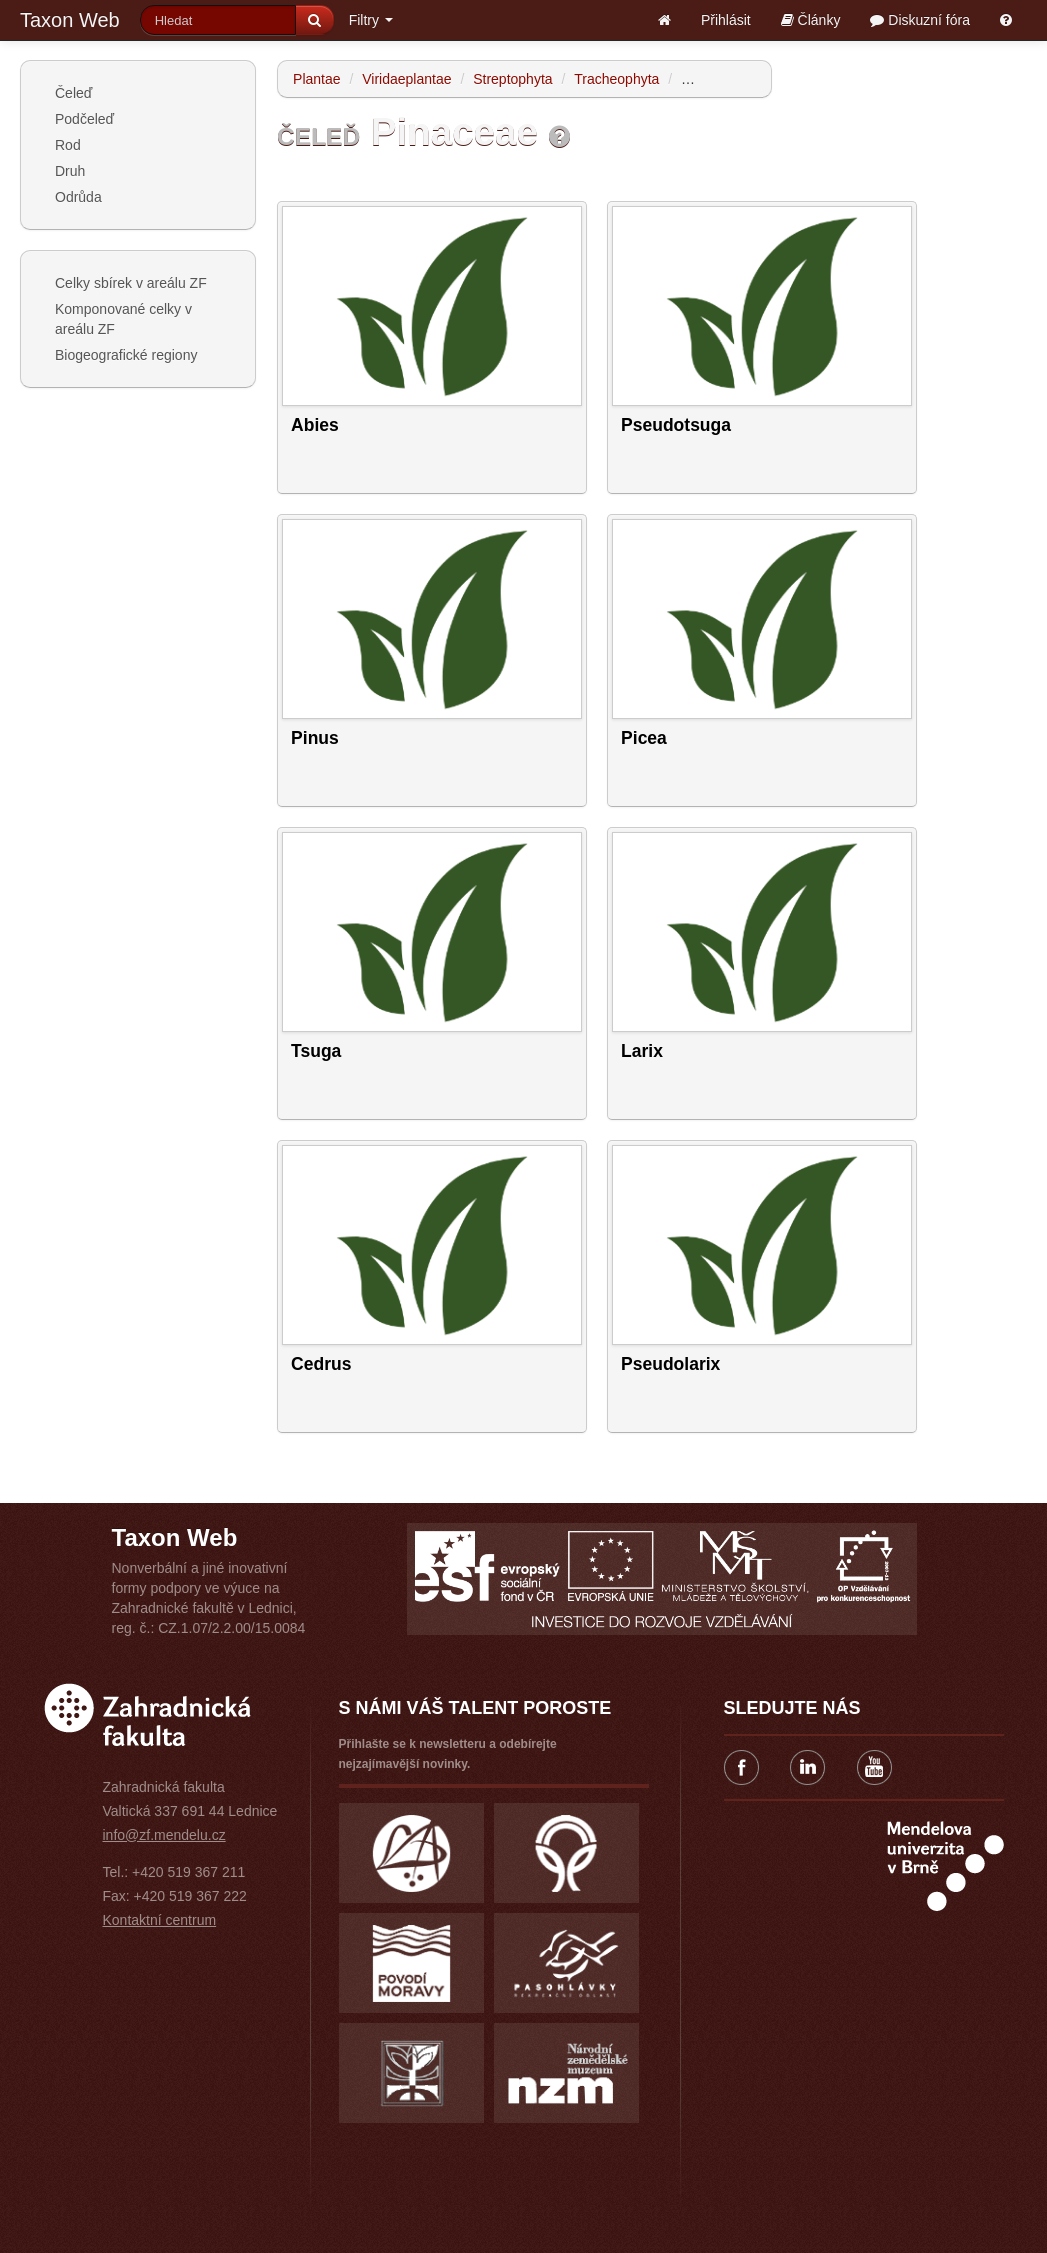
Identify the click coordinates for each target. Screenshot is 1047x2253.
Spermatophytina (734, 79)
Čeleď (73, 93)
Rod (68, 145)
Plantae (316, 79)
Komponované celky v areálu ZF (123, 319)
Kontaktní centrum (160, 1920)
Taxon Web (70, 20)
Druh (70, 171)
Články (811, 20)
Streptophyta (512, 79)
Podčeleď (84, 119)
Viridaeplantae (406, 79)
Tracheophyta (616, 79)
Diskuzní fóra (920, 20)
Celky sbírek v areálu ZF (131, 283)
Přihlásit (726, 20)
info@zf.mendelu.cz (164, 1835)
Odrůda (78, 197)
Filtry (371, 20)
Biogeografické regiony (126, 355)
